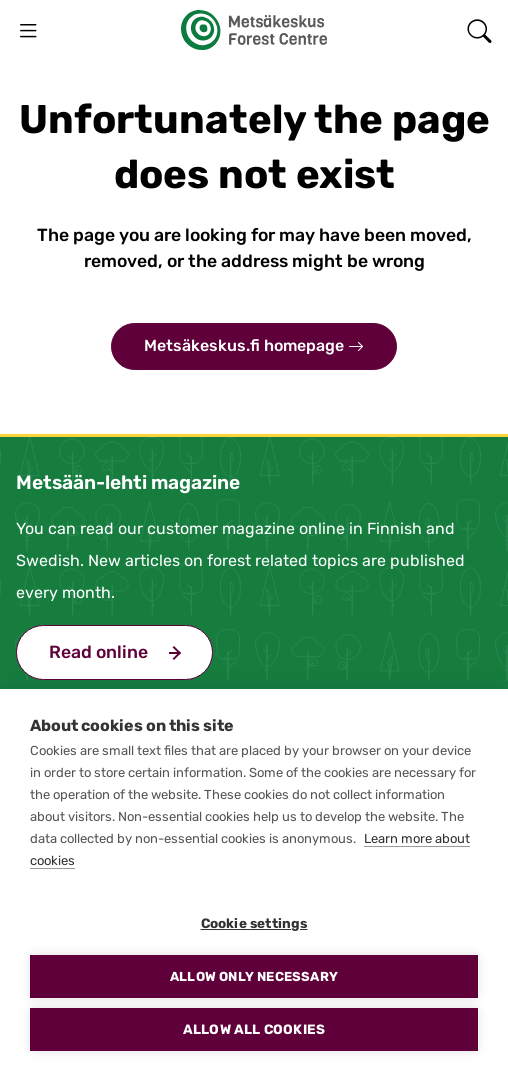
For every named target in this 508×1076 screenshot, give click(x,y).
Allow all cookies (254, 1029)
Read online (131, 649)
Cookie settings (254, 923)
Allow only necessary (254, 976)
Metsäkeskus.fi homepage (254, 346)
